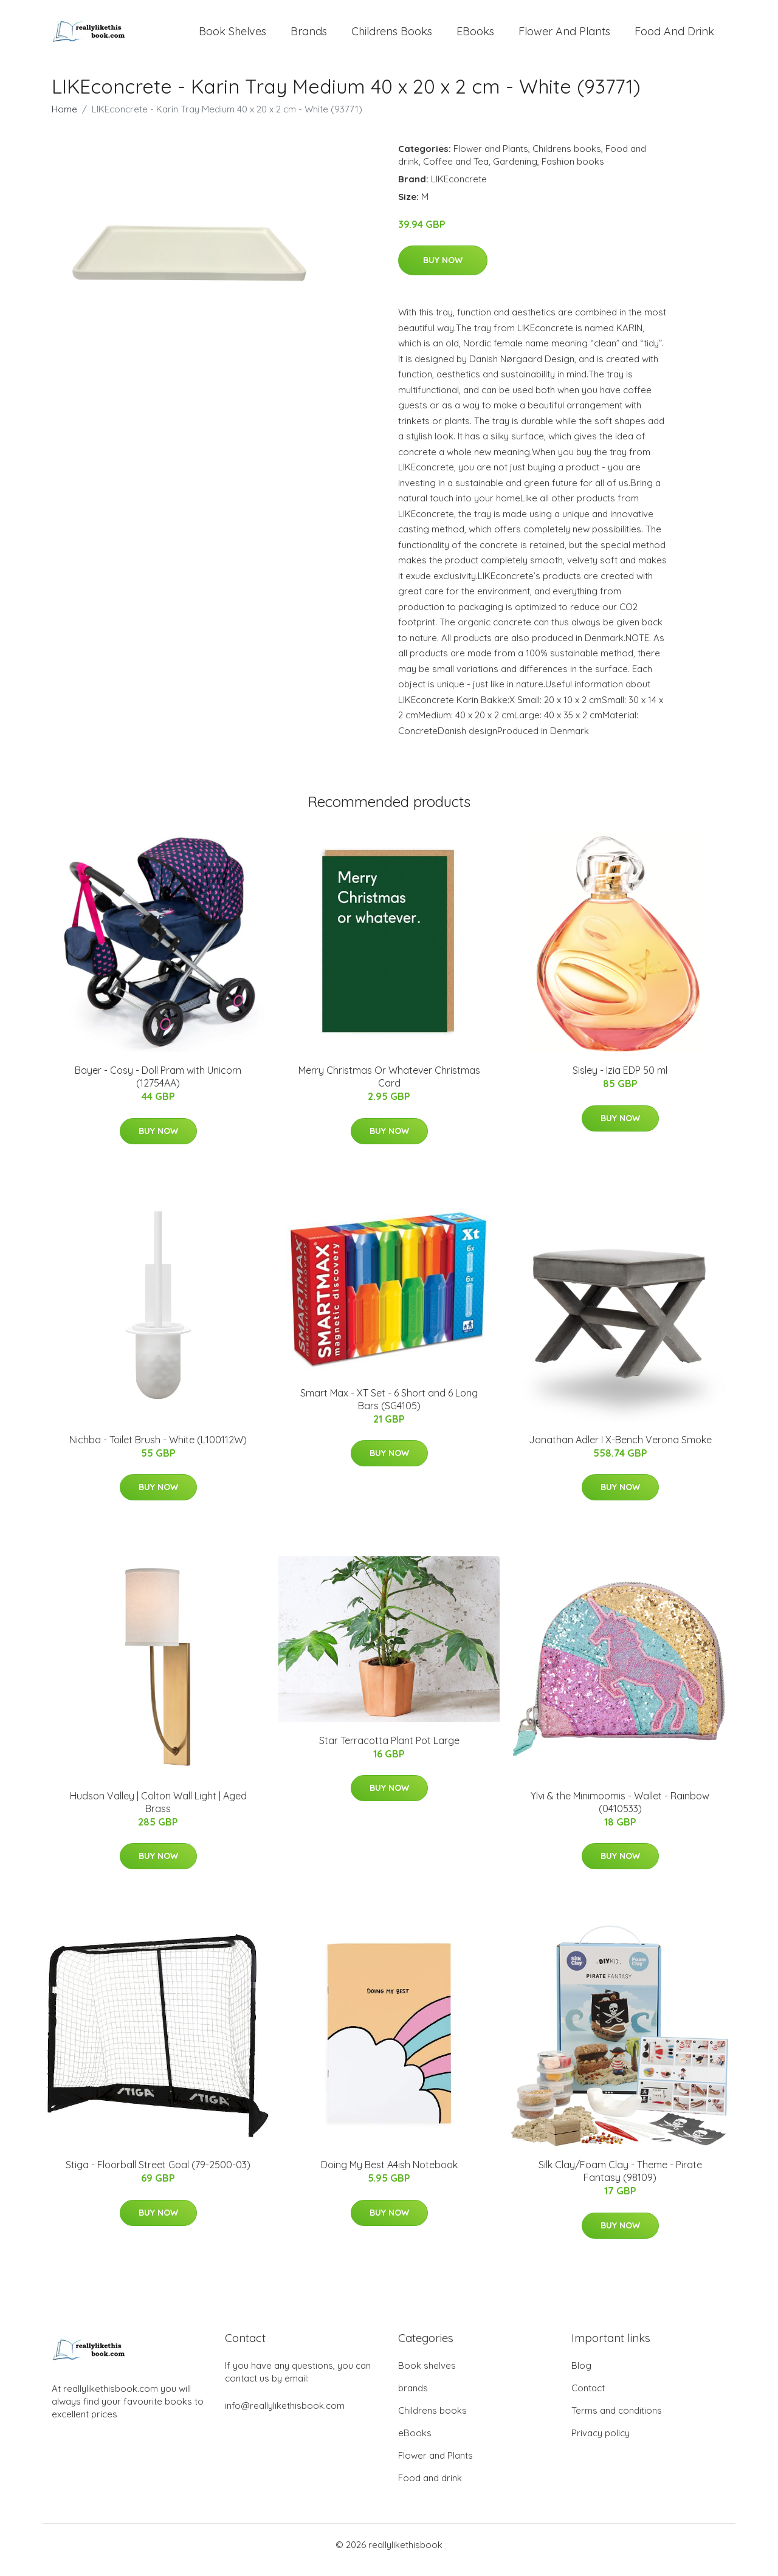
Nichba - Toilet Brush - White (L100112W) (158, 1450)
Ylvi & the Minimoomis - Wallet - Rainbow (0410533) (620, 1812)
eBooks (475, 36)
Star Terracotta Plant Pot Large (389, 1751)
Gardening (515, 171)
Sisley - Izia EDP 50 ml (620, 1080)
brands (309, 36)
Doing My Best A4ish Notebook (389, 2175)
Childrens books (391, 36)
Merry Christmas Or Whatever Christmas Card (389, 1086)
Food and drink (674, 36)
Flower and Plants (564, 36)
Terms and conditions (616, 2421)
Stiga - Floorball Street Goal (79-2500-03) (158, 2175)
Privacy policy (600, 2443)
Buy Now (443, 270)
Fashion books (573, 171)
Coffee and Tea (456, 171)
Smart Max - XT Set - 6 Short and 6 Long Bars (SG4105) (389, 1409)
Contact (588, 2398)
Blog (581, 2376)
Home (64, 119)
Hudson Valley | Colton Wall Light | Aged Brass (158, 1812)
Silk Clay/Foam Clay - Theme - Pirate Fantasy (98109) (620, 2181)
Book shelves (232, 36)
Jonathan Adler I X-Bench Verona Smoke (620, 1450)
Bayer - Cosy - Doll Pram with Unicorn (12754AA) (158, 1086)
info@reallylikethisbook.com (285, 2416)
